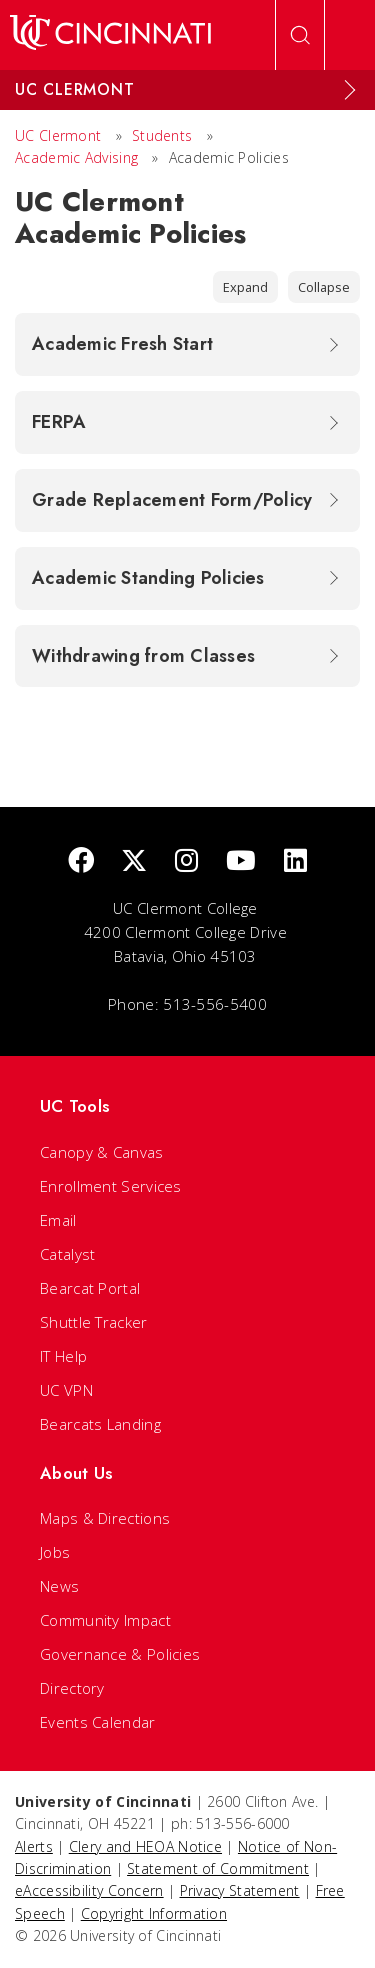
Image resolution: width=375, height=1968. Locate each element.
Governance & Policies (120, 1654)
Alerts (34, 1846)
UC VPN (66, 1390)
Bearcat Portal (90, 1288)
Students (162, 135)
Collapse (324, 287)
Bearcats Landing (100, 1424)
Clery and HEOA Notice (145, 1846)
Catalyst (67, 1254)
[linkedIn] (295, 861)
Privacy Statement (240, 1890)
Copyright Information (154, 1913)
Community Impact (105, 1620)
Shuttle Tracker (94, 1322)
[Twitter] (134, 861)
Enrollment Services (111, 1186)
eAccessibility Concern (89, 1890)
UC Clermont (58, 135)
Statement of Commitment (218, 1868)
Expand (245, 287)
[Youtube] (241, 861)
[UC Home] (110, 35)
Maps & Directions (105, 1518)
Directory (72, 1688)
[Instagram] (186, 861)
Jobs (55, 1552)
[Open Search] (300, 35)
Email (58, 1220)
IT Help (63, 1356)
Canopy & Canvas (102, 1152)
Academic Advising (76, 157)
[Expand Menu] (350, 90)
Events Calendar (98, 1722)
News (59, 1586)
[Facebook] (81, 861)
